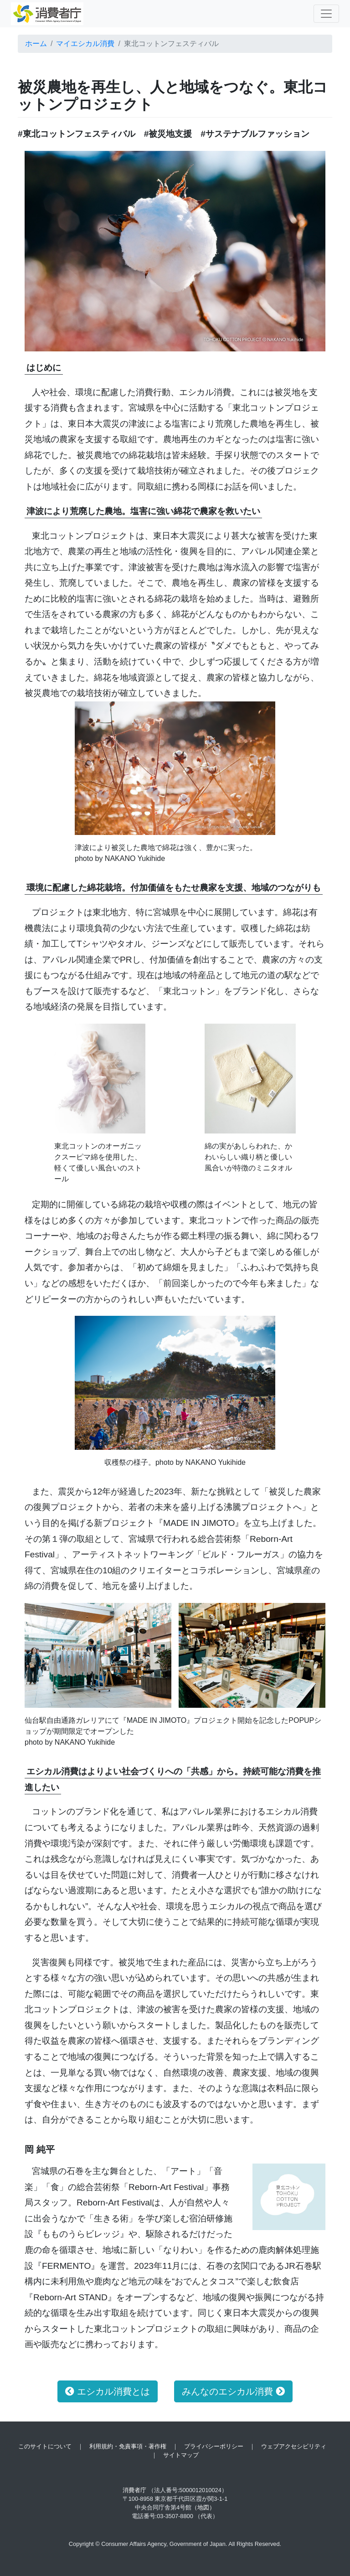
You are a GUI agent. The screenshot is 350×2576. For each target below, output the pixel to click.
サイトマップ (181, 2455)
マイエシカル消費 (85, 43)
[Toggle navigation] (326, 14)
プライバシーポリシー (213, 2446)
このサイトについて (45, 2446)
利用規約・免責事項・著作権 (127, 2446)
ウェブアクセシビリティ (293, 2446)
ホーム (36, 43)
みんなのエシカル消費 (233, 2391)
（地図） (203, 2507)
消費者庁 (134, 2490)
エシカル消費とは (107, 2391)
